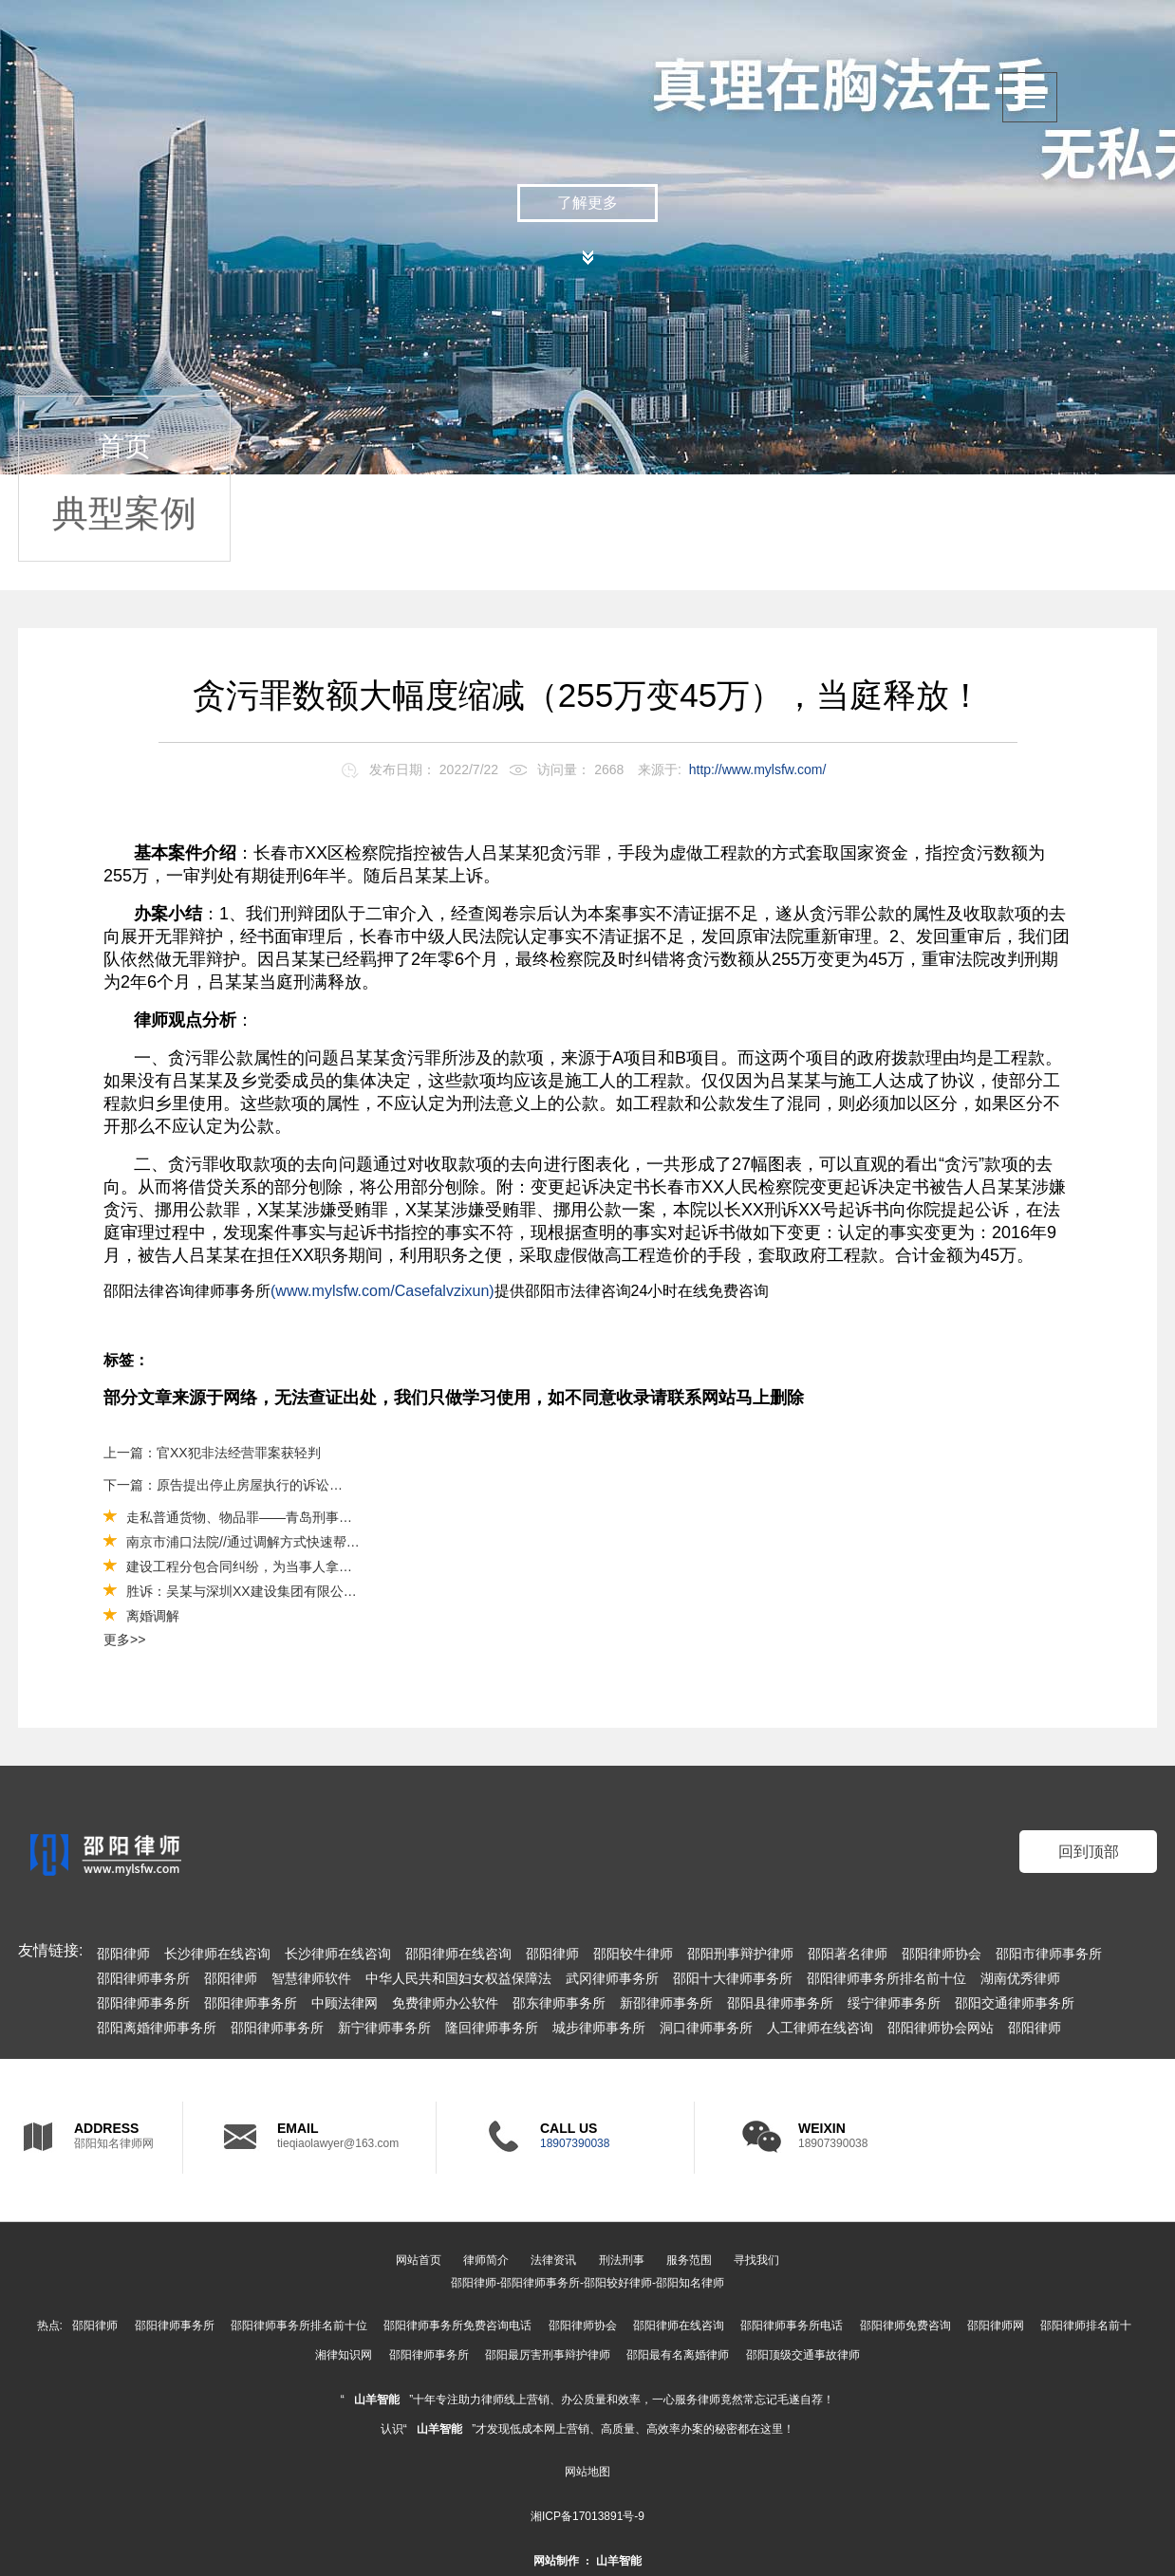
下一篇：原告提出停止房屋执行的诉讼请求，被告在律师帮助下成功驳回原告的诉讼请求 (224, 1484)
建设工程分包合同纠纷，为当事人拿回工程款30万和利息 (293, 1566)
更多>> (124, 1639)
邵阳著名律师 (847, 1953)
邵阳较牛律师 (633, 1953)
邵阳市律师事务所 (1049, 1953)
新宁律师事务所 (384, 2027)
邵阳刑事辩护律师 (740, 1953)
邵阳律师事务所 (143, 1978)
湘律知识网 (343, 2355)
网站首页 (418, 2260)
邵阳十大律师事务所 (733, 1978)
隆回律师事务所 (491, 2027)
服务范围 (689, 2260)
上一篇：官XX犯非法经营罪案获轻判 (212, 1452)
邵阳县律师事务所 (780, 2003)
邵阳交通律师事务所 (1014, 2003)
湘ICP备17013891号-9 (587, 2516)
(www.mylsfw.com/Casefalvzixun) (382, 1291)
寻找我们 (756, 2260)
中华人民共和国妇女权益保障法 (458, 1978)
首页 (124, 446)
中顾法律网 (344, 2003)
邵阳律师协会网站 (940, 2027)
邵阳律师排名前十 (1085, 2325)
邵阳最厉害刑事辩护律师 (547, 2355)
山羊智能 (377, 2399)
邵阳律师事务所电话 (791, 2325)
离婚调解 (152, 1615)
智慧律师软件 (311, 1978)
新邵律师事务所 (666, 2003)
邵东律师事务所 (559, 2003)
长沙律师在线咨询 (217, 1953)
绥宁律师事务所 (894, 2003)
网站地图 (587, 2471)
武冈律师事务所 (612, 1978)
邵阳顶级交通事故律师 (803, 2355)
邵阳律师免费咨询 (905, 2325)
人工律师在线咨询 (820, 2027)
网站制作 (556, 2560)
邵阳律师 (123, 1953)
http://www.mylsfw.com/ (758, 769)
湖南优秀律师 (1020, 1978)
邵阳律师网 (995, 2325)
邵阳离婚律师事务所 (156, 2027)
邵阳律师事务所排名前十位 (886, 1978)
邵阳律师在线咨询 (458, 1953)
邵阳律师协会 (941, 1953)
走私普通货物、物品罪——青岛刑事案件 (245, 1517)
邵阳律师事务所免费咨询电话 (457, 2325)
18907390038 (574, 2143)
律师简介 (486, 2260)
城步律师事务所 (598, 2027)
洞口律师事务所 (706, 2027)
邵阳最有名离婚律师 (677, 2355)
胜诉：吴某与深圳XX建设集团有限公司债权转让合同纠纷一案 (308, 1591)
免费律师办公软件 (445, 2003)
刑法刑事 (621, 2260)
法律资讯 (553, 2260)
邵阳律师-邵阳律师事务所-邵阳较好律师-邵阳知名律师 (587, 2282)
